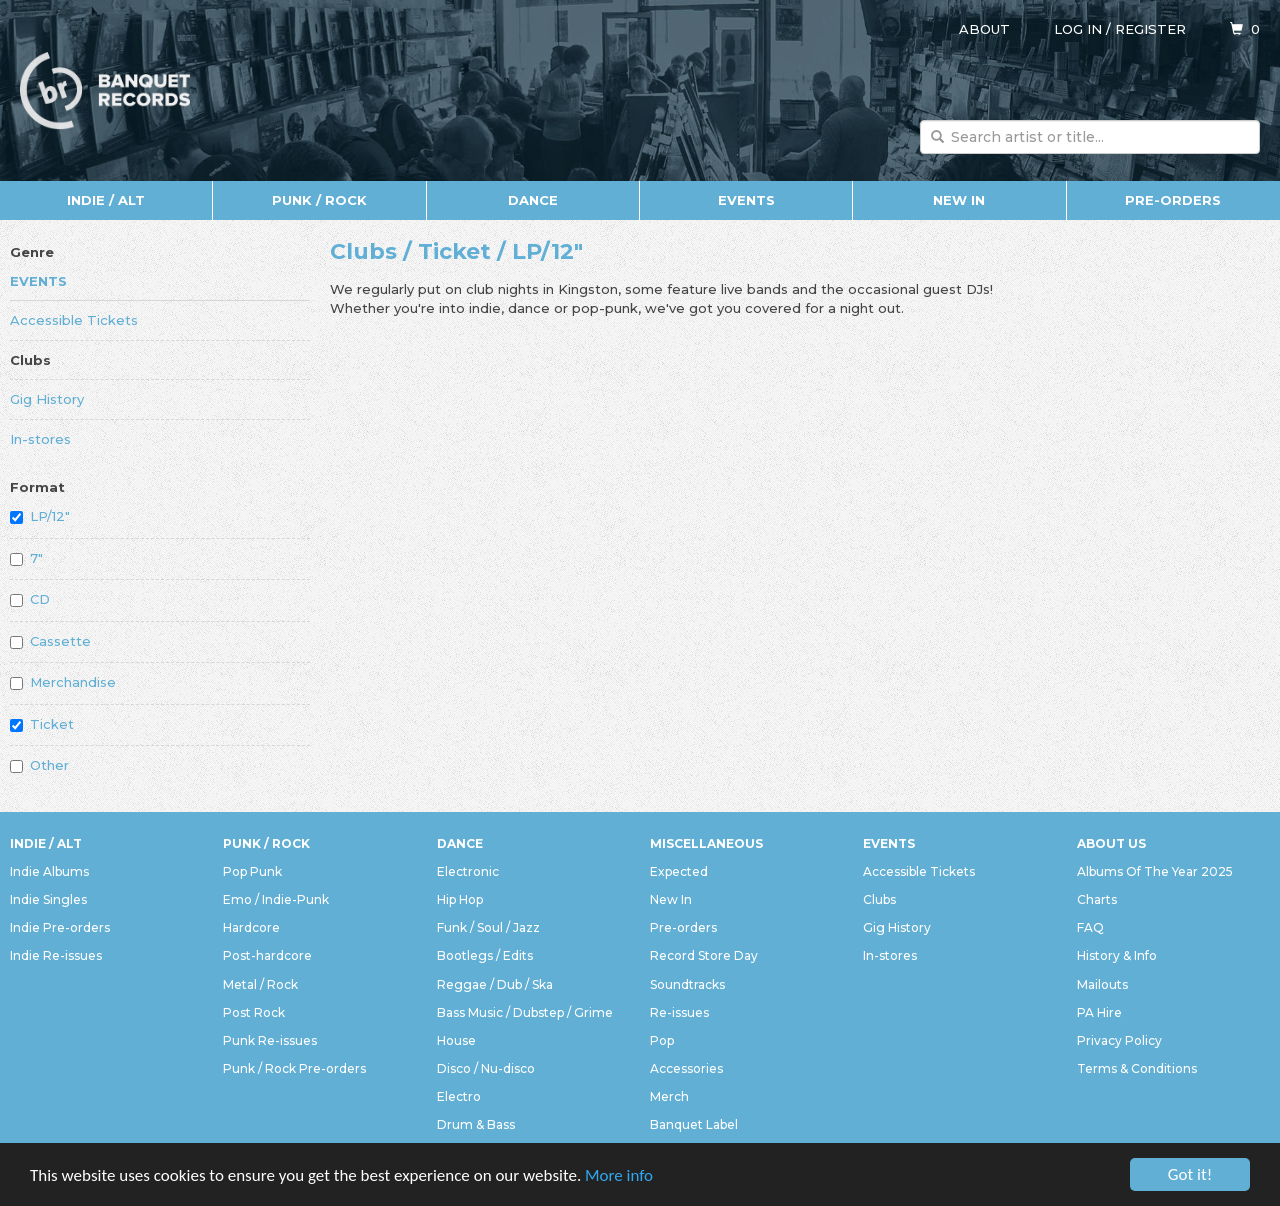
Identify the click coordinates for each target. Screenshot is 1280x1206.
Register (1150, 29)
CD (30, 599)
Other (39, 765)
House (456, 1040)
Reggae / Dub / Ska (495, 984)
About (984, 29)
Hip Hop (460, 899)
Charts (1097, 899)
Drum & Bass (476, 1124)
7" (26, 558)
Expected (679, 871)
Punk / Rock (319, 200)
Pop (662, 1040)
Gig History (47, 399)
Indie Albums (49, 871)
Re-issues (679, 1012)
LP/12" (40, 516)
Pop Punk (252, 871)
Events (746, 200)
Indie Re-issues (56, 955)
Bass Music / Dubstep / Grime (525, 1012)
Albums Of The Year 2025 (1155, 871)
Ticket (42, 724)
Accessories (686, 1068)
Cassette (50, 641)
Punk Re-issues (270, 1040)
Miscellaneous (706, 843)
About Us (1111, 843)
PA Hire (1099, 1012)
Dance (533, 200)
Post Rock (254, 1012)
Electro (459, 1096)
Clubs (30, 360)
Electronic (468, 871)
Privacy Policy (1119, 1040)
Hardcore (251, 927)
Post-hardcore (267, 955)
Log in (1078, 29)
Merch (669, 1096)
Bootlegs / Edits (485, 955)
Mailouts (1102, 984)
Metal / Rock (260, 984)
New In (959, 200)
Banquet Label (694, 1124)
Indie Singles (48, 899)
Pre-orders (1173, 200)
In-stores (40, 439)
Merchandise (63, 682)
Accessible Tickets (74, 320)
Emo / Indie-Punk (276, 899)
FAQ (1090, 927)
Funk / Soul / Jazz (488, 927)
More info (619, 1176)
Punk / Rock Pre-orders (294, 1068)
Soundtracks (687, 984)
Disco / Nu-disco (486, 1068)
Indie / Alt (106, 200)
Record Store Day (704, 955)
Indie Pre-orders (60, 927)
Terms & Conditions (1137, 1068)
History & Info (1117, 955)
